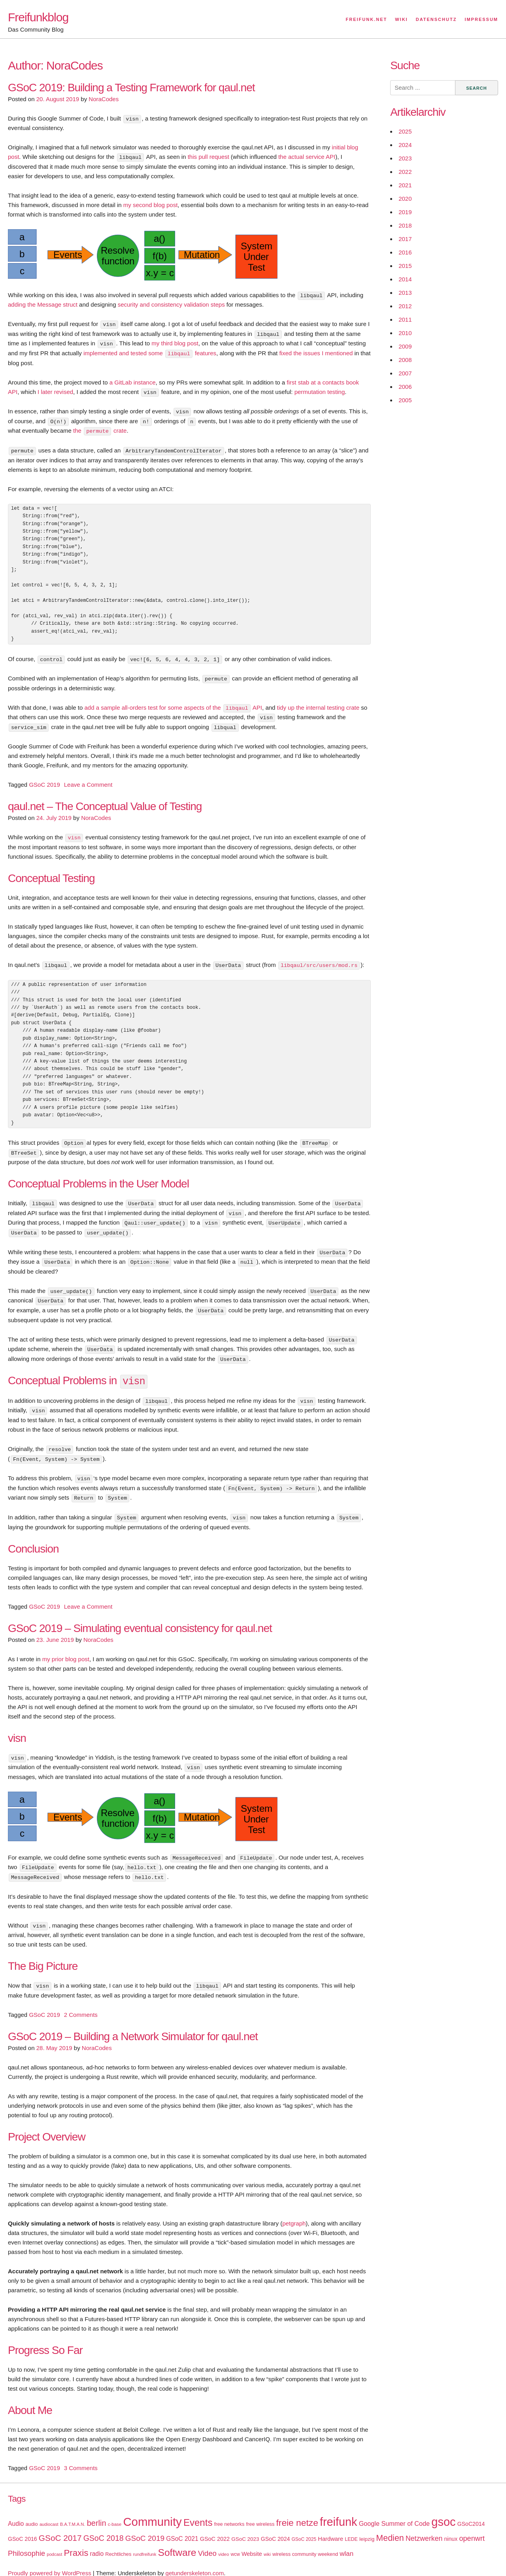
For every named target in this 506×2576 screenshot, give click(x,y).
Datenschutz (436, 19)
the (78, 428)
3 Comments (81, 2456)
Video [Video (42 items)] (207, 2541)
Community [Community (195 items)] (152, 2509)
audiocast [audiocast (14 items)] (49, 2512)
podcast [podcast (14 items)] (54, 2542)
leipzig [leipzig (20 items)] (366, 2527)
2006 (405, 386)
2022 (405, 171)
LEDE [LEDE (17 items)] (351, 2527)
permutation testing (320, 390)
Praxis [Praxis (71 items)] (76, 2541)
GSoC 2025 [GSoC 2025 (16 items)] (304, 2527)
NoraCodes (104, 99)
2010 (405, 333)
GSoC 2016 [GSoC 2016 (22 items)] (22, 2527)
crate (119, 428)
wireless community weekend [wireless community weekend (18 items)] (305, 2542)
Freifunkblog (38, 17)
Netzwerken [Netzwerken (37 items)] (424, 2527)
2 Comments (81, 2002)
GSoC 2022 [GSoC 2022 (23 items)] (215, 2527)
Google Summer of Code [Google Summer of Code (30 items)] (394, 2511)
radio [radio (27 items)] (97, 2541)
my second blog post (150, 204)
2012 (405, 306)
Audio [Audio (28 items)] (16, 2511)
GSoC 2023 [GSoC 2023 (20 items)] (245, 2527)
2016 (405, 252)
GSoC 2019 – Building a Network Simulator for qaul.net (133, 2024)
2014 (405, 279)
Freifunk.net (366, 19)
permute (97, 428)
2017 (405, 239)
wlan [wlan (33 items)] (346, 2542)
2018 (405, 225)
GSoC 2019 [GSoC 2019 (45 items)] (144, 2526)
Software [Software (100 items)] (177, 2540)
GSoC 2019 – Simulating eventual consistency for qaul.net (140, 1618)
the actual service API (306, 156)
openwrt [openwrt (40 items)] (472, 2527)
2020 (405, 198)
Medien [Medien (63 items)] (390, 2526)
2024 (405, 144)
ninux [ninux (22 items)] (451, 2527)
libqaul (179, 352)
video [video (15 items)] (223, 2542)
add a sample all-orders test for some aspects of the (153, 704)
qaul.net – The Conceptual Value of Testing (105, 802)
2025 (405, 131)
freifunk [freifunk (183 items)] (338, 2510)
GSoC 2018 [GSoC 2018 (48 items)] (103, 2526)
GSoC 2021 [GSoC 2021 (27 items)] (182, 2526)
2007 (405, 373)
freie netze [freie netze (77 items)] (297, 2511)
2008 (405, 359)
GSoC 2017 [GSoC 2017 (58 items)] (60, 2526)
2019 (405, 212)
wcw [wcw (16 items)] (235, 2542)
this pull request (208, 156)
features (204, 352)
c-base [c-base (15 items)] (114, 2512)
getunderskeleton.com (195, 2561)
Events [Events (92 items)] (198, 2510)
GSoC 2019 (44, 780)
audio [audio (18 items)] (31, 2512)
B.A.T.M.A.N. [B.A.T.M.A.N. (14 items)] (72, 2512)
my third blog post (174, 342)
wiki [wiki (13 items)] (267, 2542)
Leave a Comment (88, 780)
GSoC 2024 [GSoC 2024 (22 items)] (275, 2527)
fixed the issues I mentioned (316, 352)
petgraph (294, 2211)
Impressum (481, 19)
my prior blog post (65, 1648)
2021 (405, 185)
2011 (405, 319)
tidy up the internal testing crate (318, 704)
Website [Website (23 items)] (252, 2542)
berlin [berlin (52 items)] (96, 2511)
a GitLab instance (133, 380)
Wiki (401, 19)
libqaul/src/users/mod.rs (319, 960)
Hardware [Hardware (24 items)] (330, 2527)
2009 (405, 346)
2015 (405, 265)
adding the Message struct (42, 304)
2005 (405, 400)
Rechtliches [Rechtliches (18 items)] (118, 2542)
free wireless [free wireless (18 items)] (260, 2512)
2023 (405, 158)
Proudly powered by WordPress (49, 2561)
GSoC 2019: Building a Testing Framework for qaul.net (131, 87)
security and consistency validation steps (171, 304)
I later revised (55, 390)
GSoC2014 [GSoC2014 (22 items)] (471, 2512)
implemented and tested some (123, 352)
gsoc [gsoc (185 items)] (443, 2510)
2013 (405, 292)
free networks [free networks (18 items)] (229, 2512)
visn (74, 833)
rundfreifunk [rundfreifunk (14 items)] (145, 2542)
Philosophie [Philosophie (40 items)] (26, 2542)
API (256, 704)
